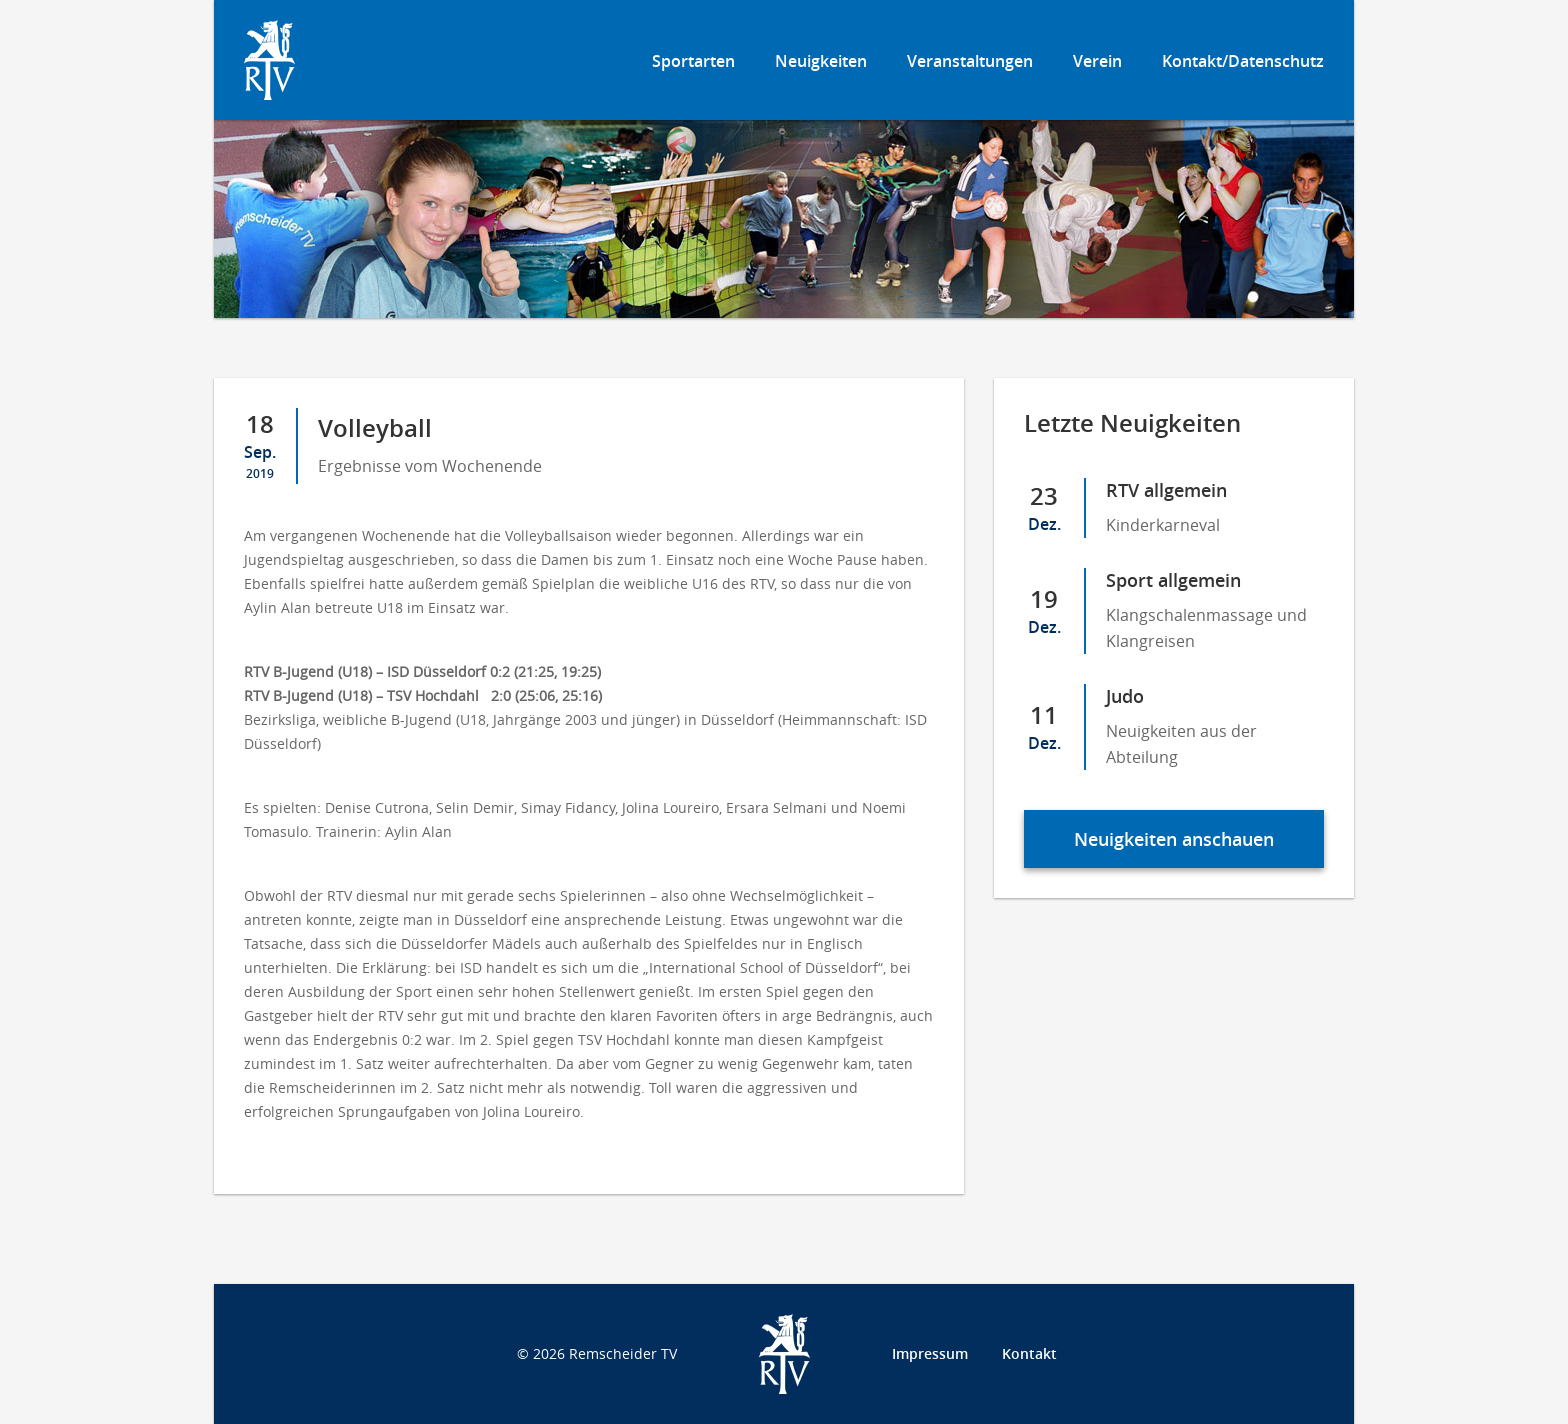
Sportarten (693, 61)
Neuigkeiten (821, 61)
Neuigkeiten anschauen (1174, 839)
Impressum (930, 1353)
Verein (1097, 61)
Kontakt (1029, 1353)
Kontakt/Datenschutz (1243, 61)
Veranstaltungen (970, 61)
